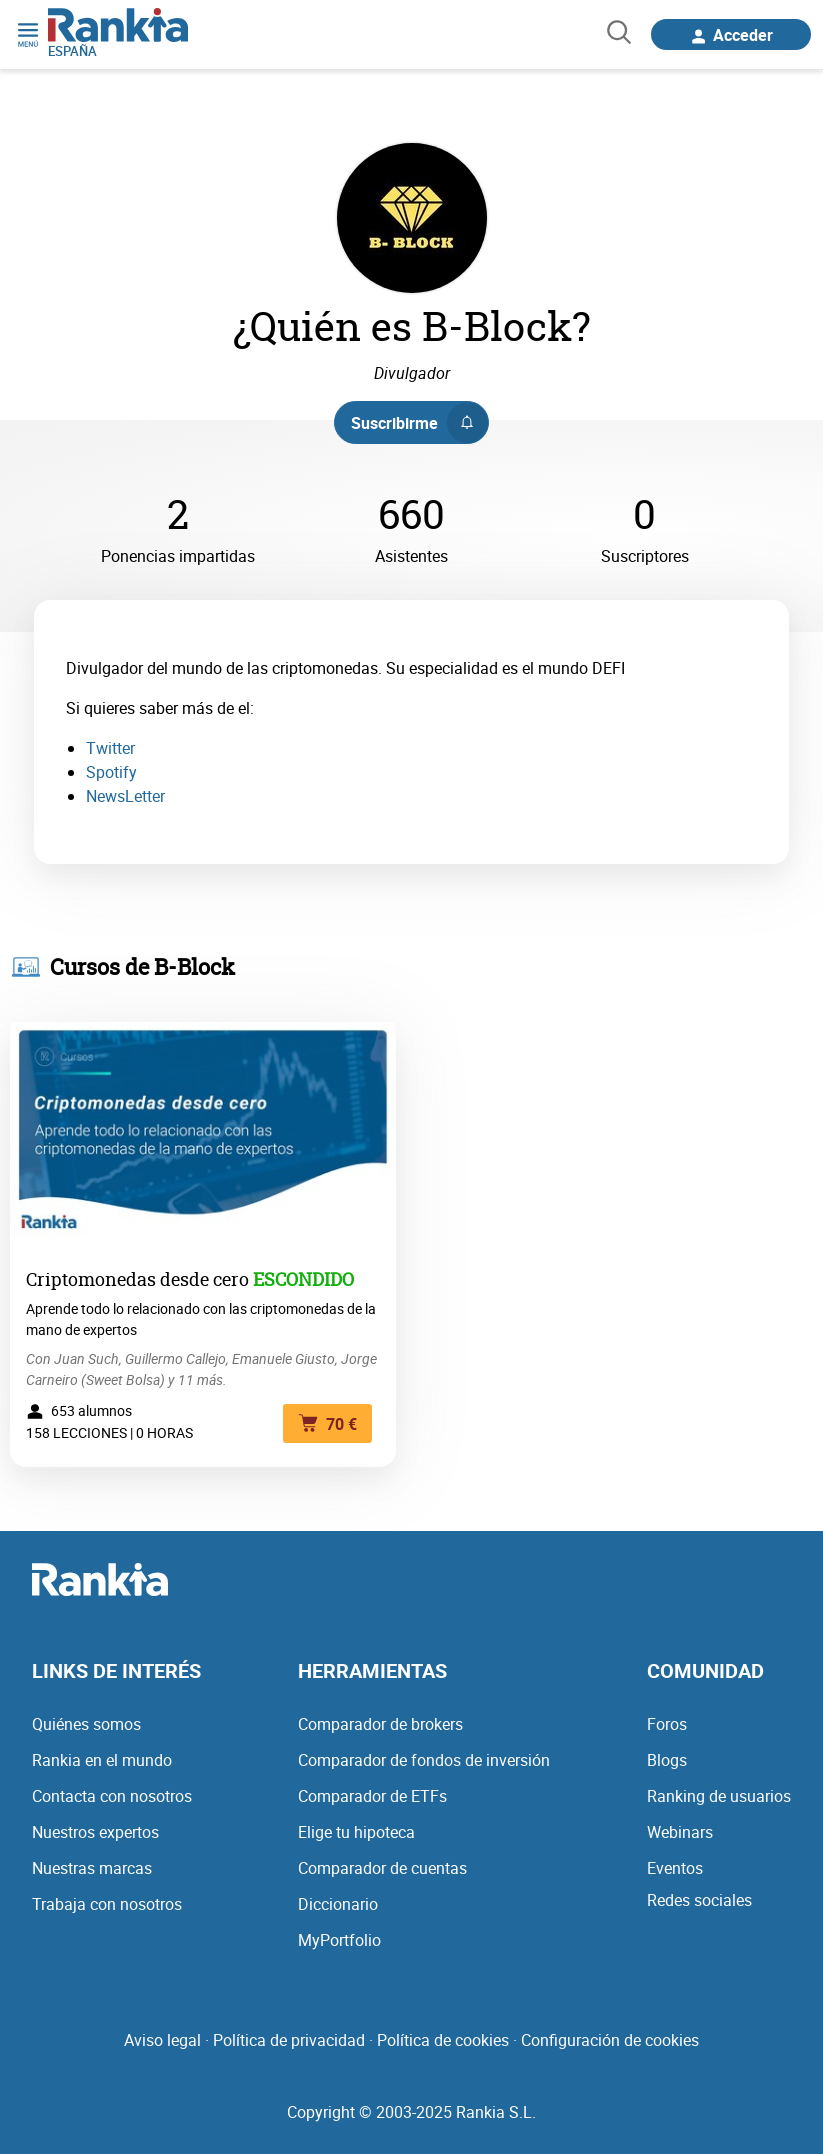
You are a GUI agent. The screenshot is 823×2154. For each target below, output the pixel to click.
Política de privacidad (289, 2040)
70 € (327, 1424)
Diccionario (338, 1904)
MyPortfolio (339, 1940)
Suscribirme (419, 423)
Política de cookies (443, 2040)
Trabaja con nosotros (107, 1904)
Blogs (667, 1760)
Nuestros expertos (95, 1832)
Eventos (675, 1868)
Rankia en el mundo (102, 1760)
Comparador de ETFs (372, 1796)
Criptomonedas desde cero (137, 1279)
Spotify (111, 772)
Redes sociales (699, 1900)
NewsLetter (125, 796)
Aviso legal (162, 2040)
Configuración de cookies (610, 2040)
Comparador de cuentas (382, 1868)
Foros (667, 1724)
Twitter (110, 748)
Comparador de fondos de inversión (424, 1760)
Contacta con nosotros (112, 1796)
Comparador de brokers (380, 1724)
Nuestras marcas (92, 1868)
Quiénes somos (86, 1724)
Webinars (680, 1832)
